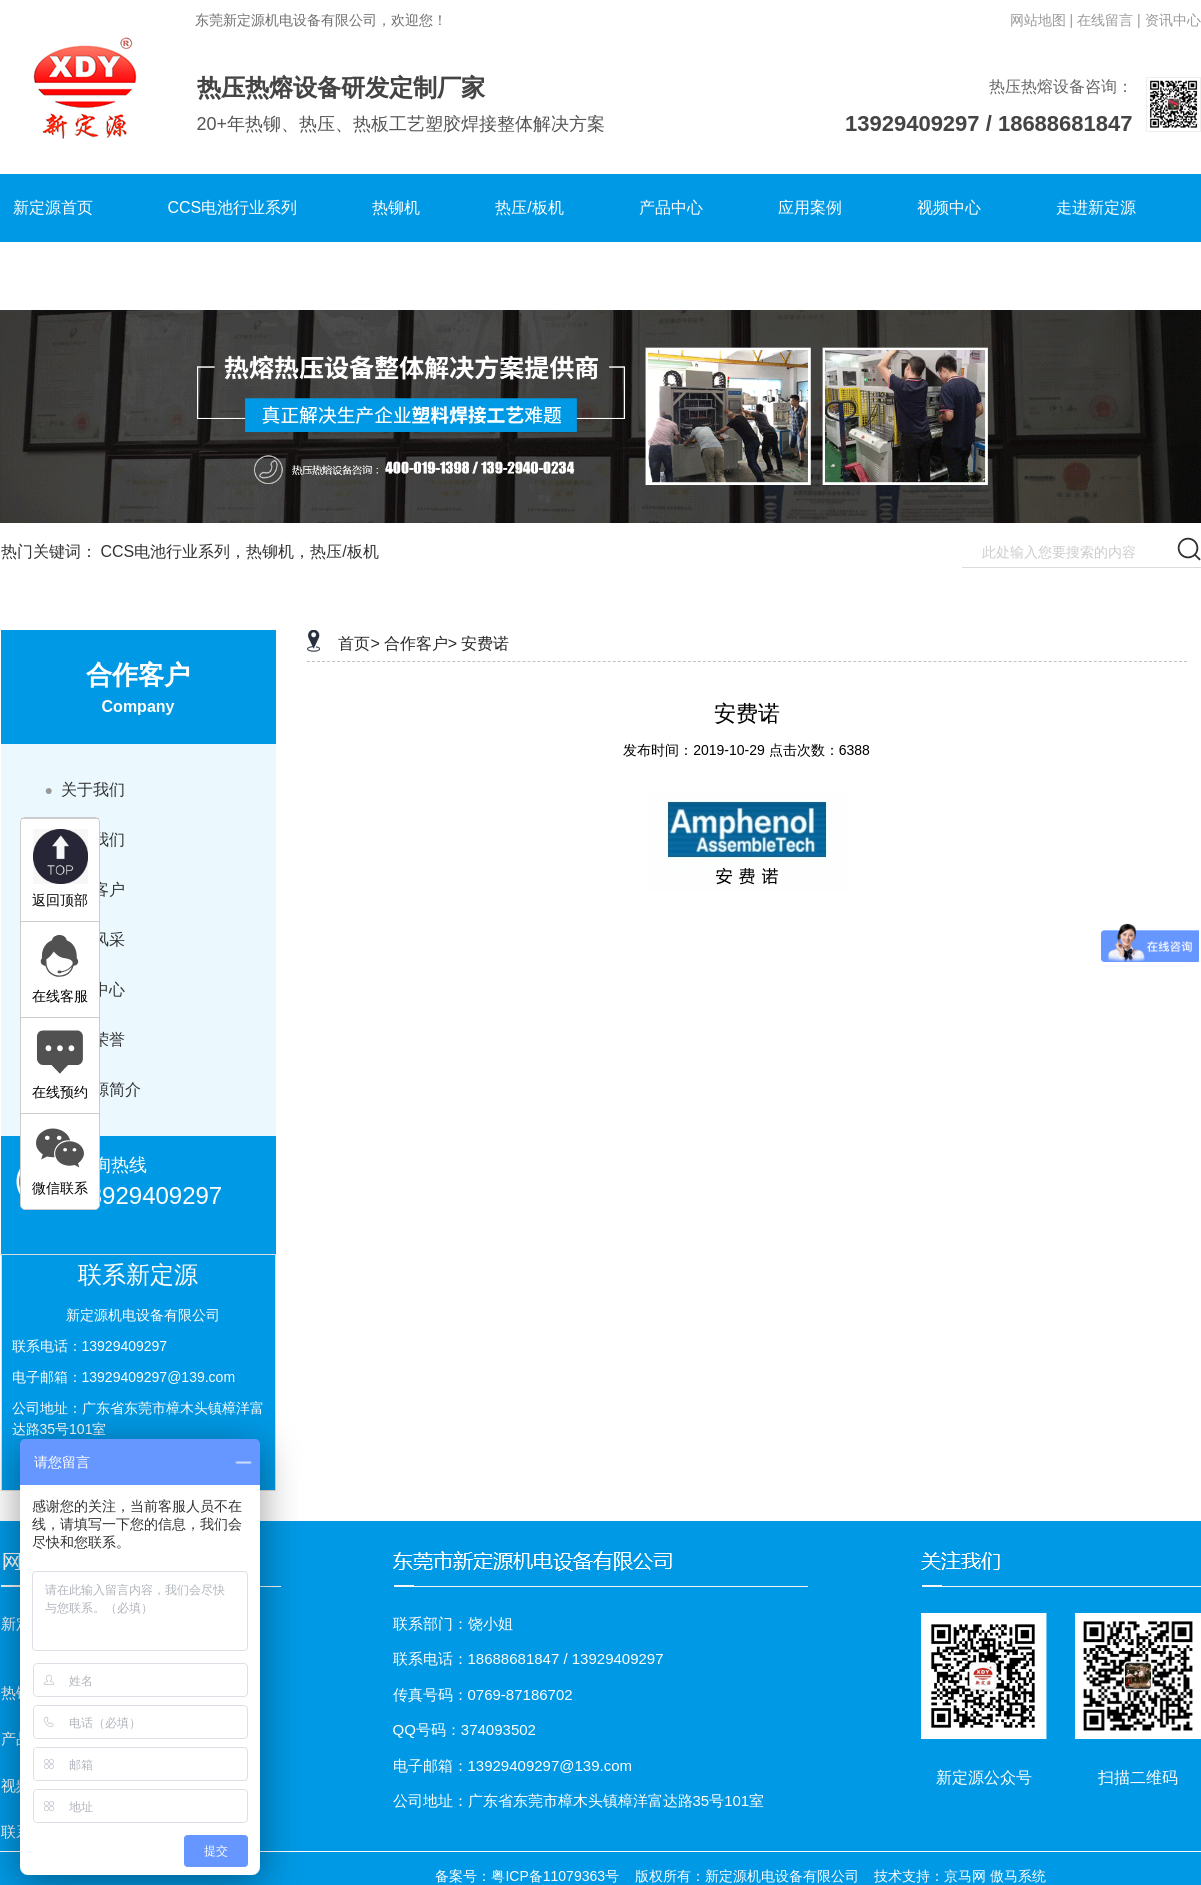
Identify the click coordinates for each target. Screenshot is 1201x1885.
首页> (358, 643)
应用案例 (810, 207)
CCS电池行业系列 (233, 207)
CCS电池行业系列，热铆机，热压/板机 (239, 551)
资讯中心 (1173, 20)
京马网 (965, 1876)
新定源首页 (53, 207)
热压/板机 (529, 207)
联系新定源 (53, 275)
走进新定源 (1096, 207)
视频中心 (949, 207)
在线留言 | (1109, 20)
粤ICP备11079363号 (555, 1876)
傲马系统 (1018, 1876)
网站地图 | (1042, 20)
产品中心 (671, 207)
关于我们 (85, 789)
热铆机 (396, 207)
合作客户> (420, 643)
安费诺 (485, 643)
